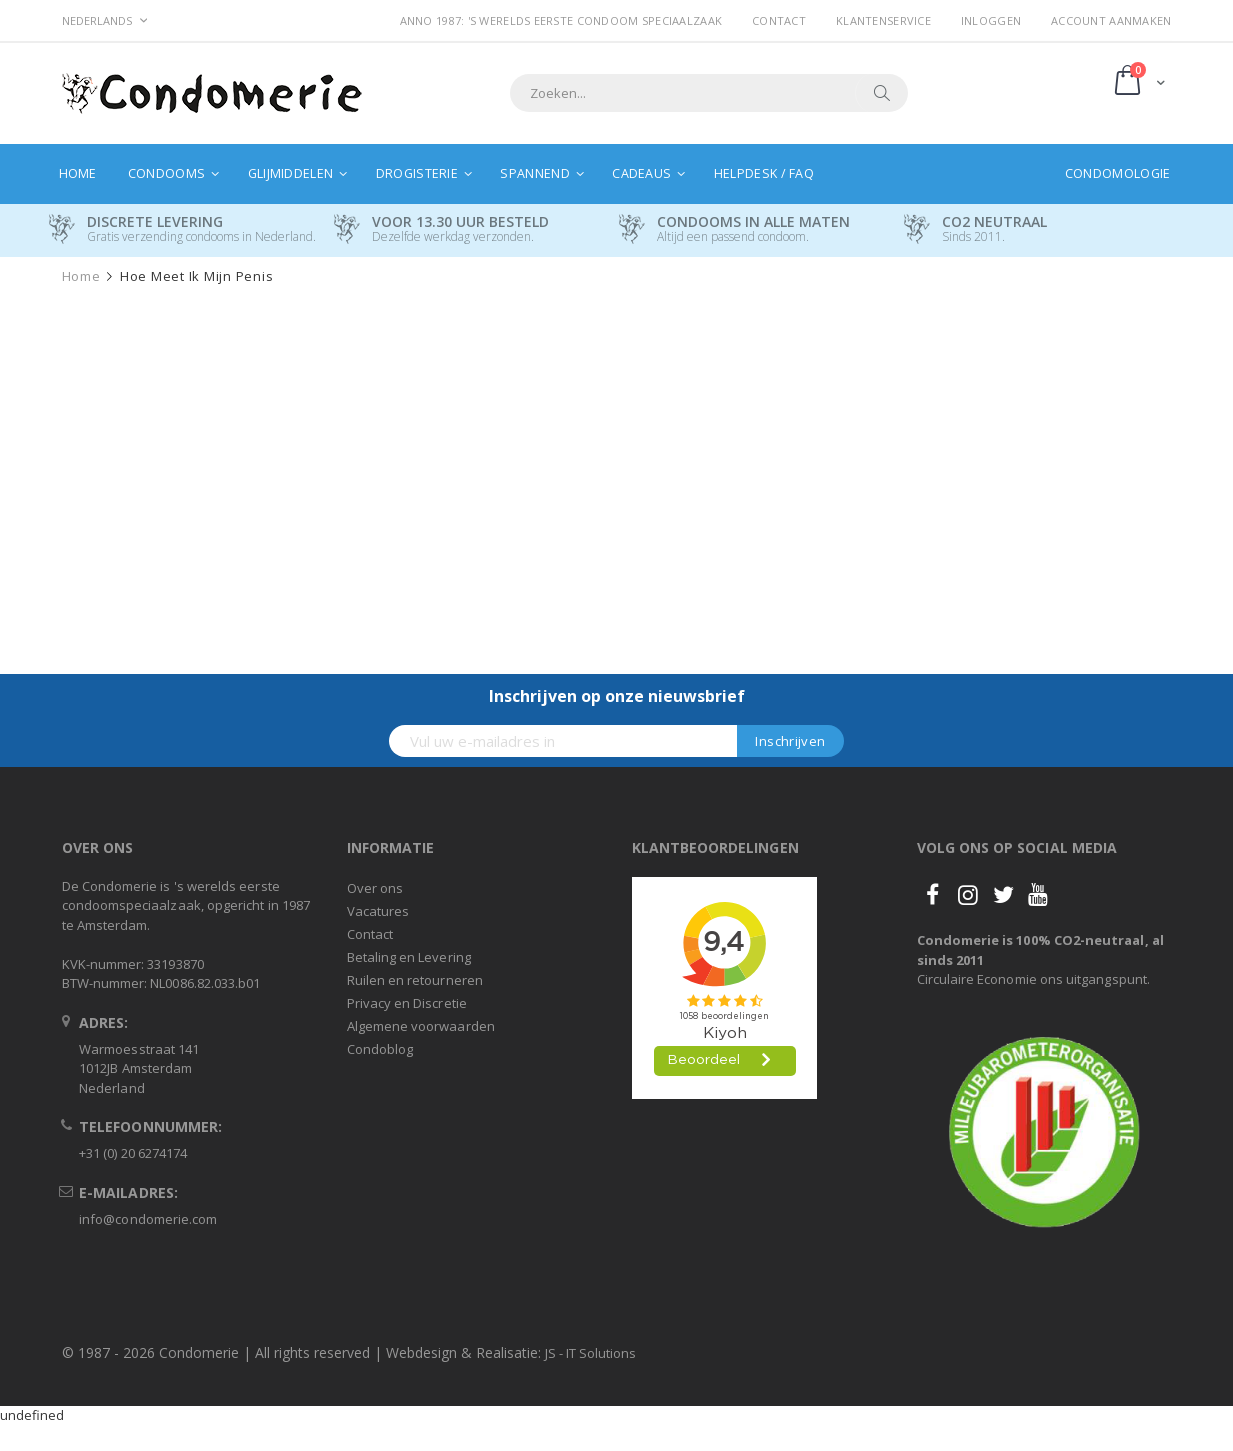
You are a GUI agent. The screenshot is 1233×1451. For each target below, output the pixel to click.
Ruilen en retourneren (415, 980)
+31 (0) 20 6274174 (133, 1153)
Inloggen (991, 20)
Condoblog (380, 1049)
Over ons (375, 888)
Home (81, 276)
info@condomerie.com (148, 1219)
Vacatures (378, 911)
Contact (779, 20)
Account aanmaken (1111, 20)
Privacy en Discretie (407, 1003)
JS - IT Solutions (590, 1353)
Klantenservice (883, 20)
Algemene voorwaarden (421, 1026)
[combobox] (709, 93)
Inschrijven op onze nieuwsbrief (617, 696)
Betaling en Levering (409, 957)
